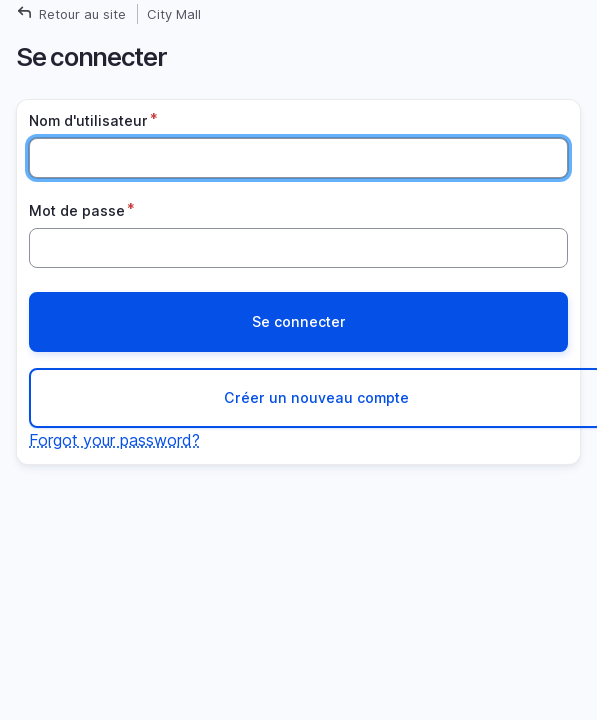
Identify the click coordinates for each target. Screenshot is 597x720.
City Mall (174, 14)
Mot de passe (77, 210)
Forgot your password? (114, 440)
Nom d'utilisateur (88, 120)
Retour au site (82, 14)
